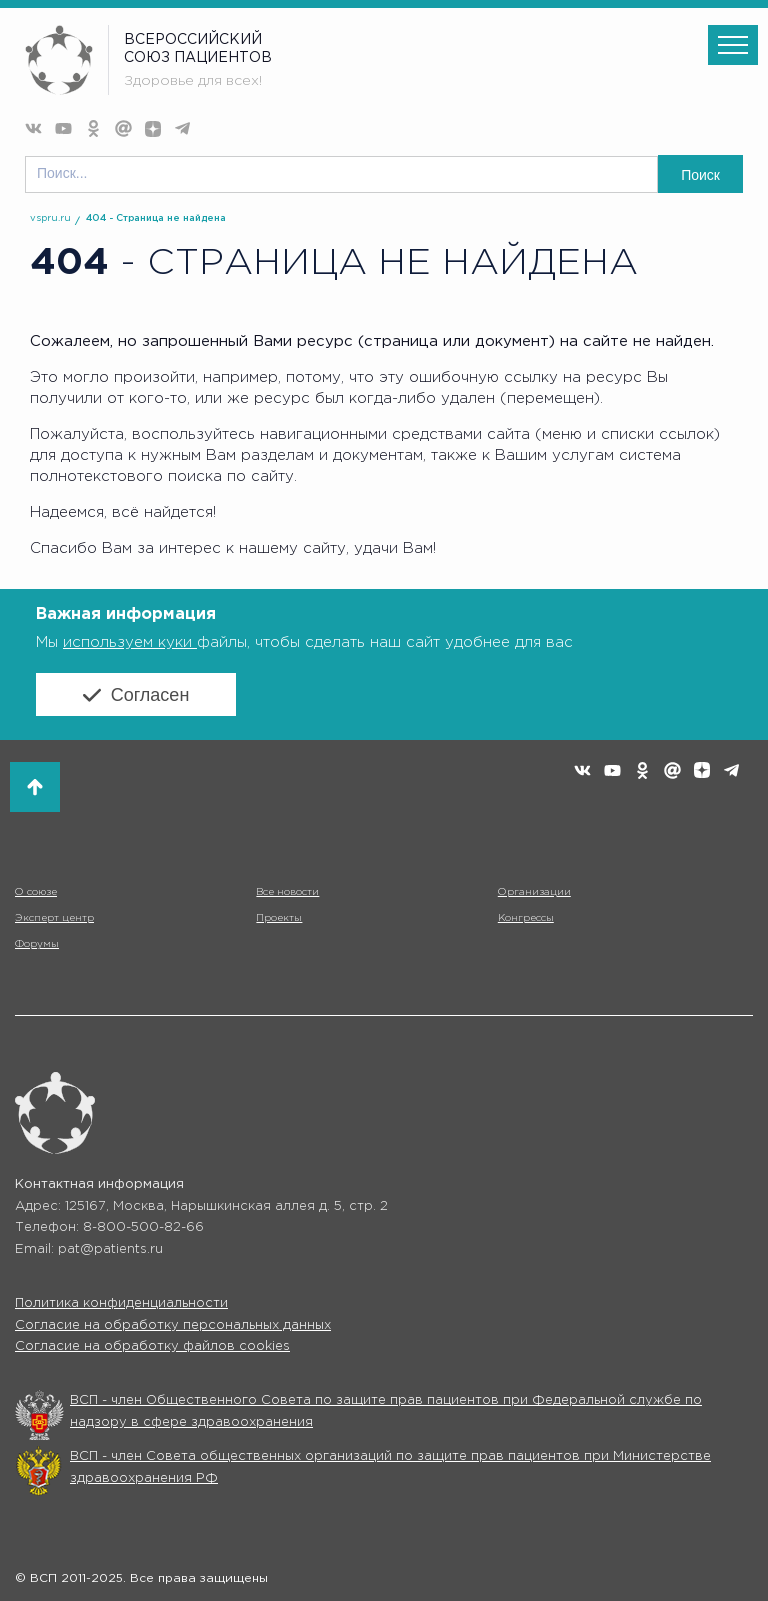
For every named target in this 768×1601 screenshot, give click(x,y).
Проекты (279, 918)
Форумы (37, 944)
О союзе (36, 892)
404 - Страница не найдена (156, 218)
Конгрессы (526, 918)
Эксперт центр (54, 918)
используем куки (130, 642)
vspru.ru (50, 218)
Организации (534, 892)
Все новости (287, 892)
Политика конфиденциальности (121, 1303)
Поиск (700, 175)
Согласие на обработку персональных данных (173, 1325)
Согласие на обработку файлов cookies (152, 1346)
